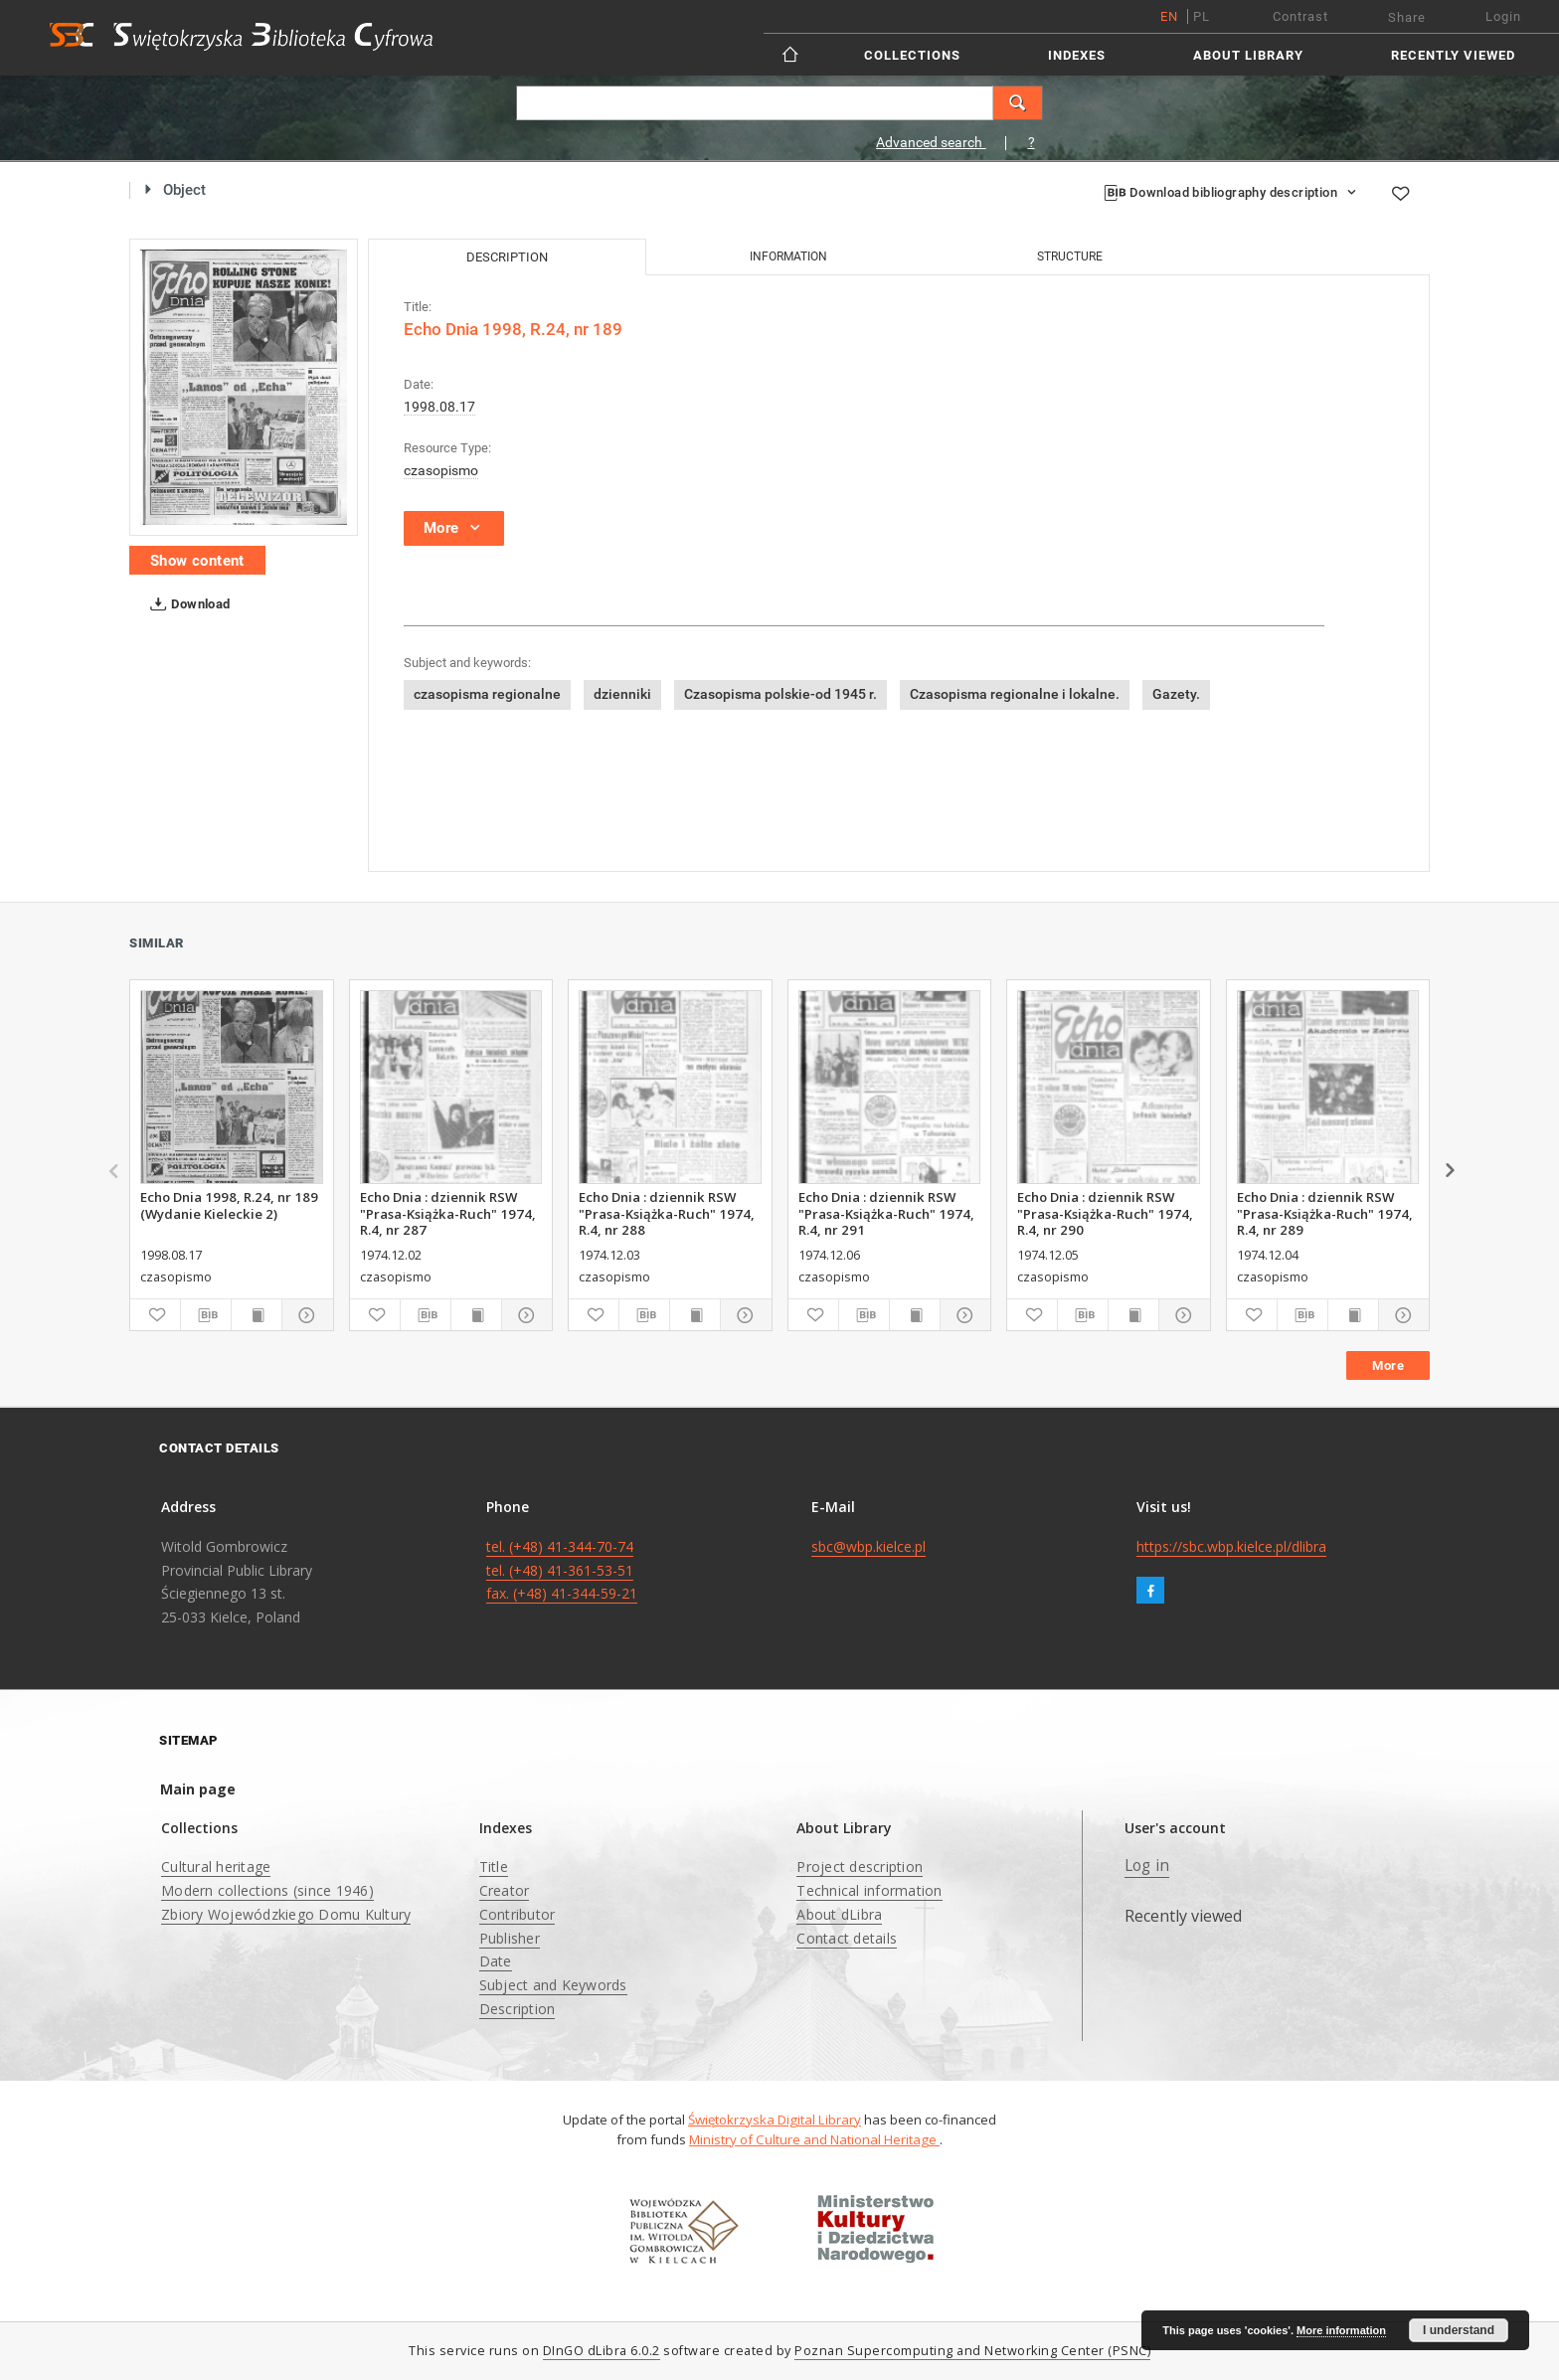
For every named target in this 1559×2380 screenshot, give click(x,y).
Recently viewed (1453, 55)
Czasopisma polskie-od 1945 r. (780, 694)
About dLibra (839, 1914)
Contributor (517, 1914)
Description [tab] (507, 257)
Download (186, 604)
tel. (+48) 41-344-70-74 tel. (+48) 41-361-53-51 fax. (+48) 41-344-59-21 (561, 1570)
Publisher (509, 1938)
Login (1503, 16)
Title (493, 1866)
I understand (1458, 2330)
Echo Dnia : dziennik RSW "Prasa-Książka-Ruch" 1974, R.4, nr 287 (448, 1213)
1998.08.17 (439, 407)
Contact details (846, 1938)
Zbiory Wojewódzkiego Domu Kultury (286, 1914)
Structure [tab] (1070, 256)
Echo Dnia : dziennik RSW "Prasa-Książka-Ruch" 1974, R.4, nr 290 (1105, 1213)
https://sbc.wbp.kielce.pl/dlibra (1231, 1546)
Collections (912, 55)
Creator (504, 1890)
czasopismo (441, 470)
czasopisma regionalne (487, 694)
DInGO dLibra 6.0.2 (601, 2350)
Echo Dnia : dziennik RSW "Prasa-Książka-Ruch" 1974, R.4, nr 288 (667, 1213)
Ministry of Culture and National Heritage (814, 2139)
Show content (197, 561)
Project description (859, 1866)
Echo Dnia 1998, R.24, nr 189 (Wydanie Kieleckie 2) (229, 1205)
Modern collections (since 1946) (267, 1890)
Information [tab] (788, 256)
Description (517, 2008)
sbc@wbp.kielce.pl (868, 1546)
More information (1341, 2330)
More (1388, 1365)
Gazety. (1176, 694)
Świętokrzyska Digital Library (774, 2119)
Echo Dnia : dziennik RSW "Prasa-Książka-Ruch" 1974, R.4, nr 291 (886, 1213)
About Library (1248, 55)
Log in (1147, 1865)
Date (495, 1961)
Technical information (869, 1890)
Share (1407, 17)
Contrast (1300, 16)
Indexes (1077, 55)
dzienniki (622, 694)
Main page (198, 1789)
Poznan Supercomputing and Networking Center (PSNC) (972, 2350)
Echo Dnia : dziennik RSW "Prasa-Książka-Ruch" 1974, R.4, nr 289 (1325, 1213)
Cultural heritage (215, 1866)
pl (1201, 16)
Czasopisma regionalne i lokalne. (1015, 694)
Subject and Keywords (553, 1984)
